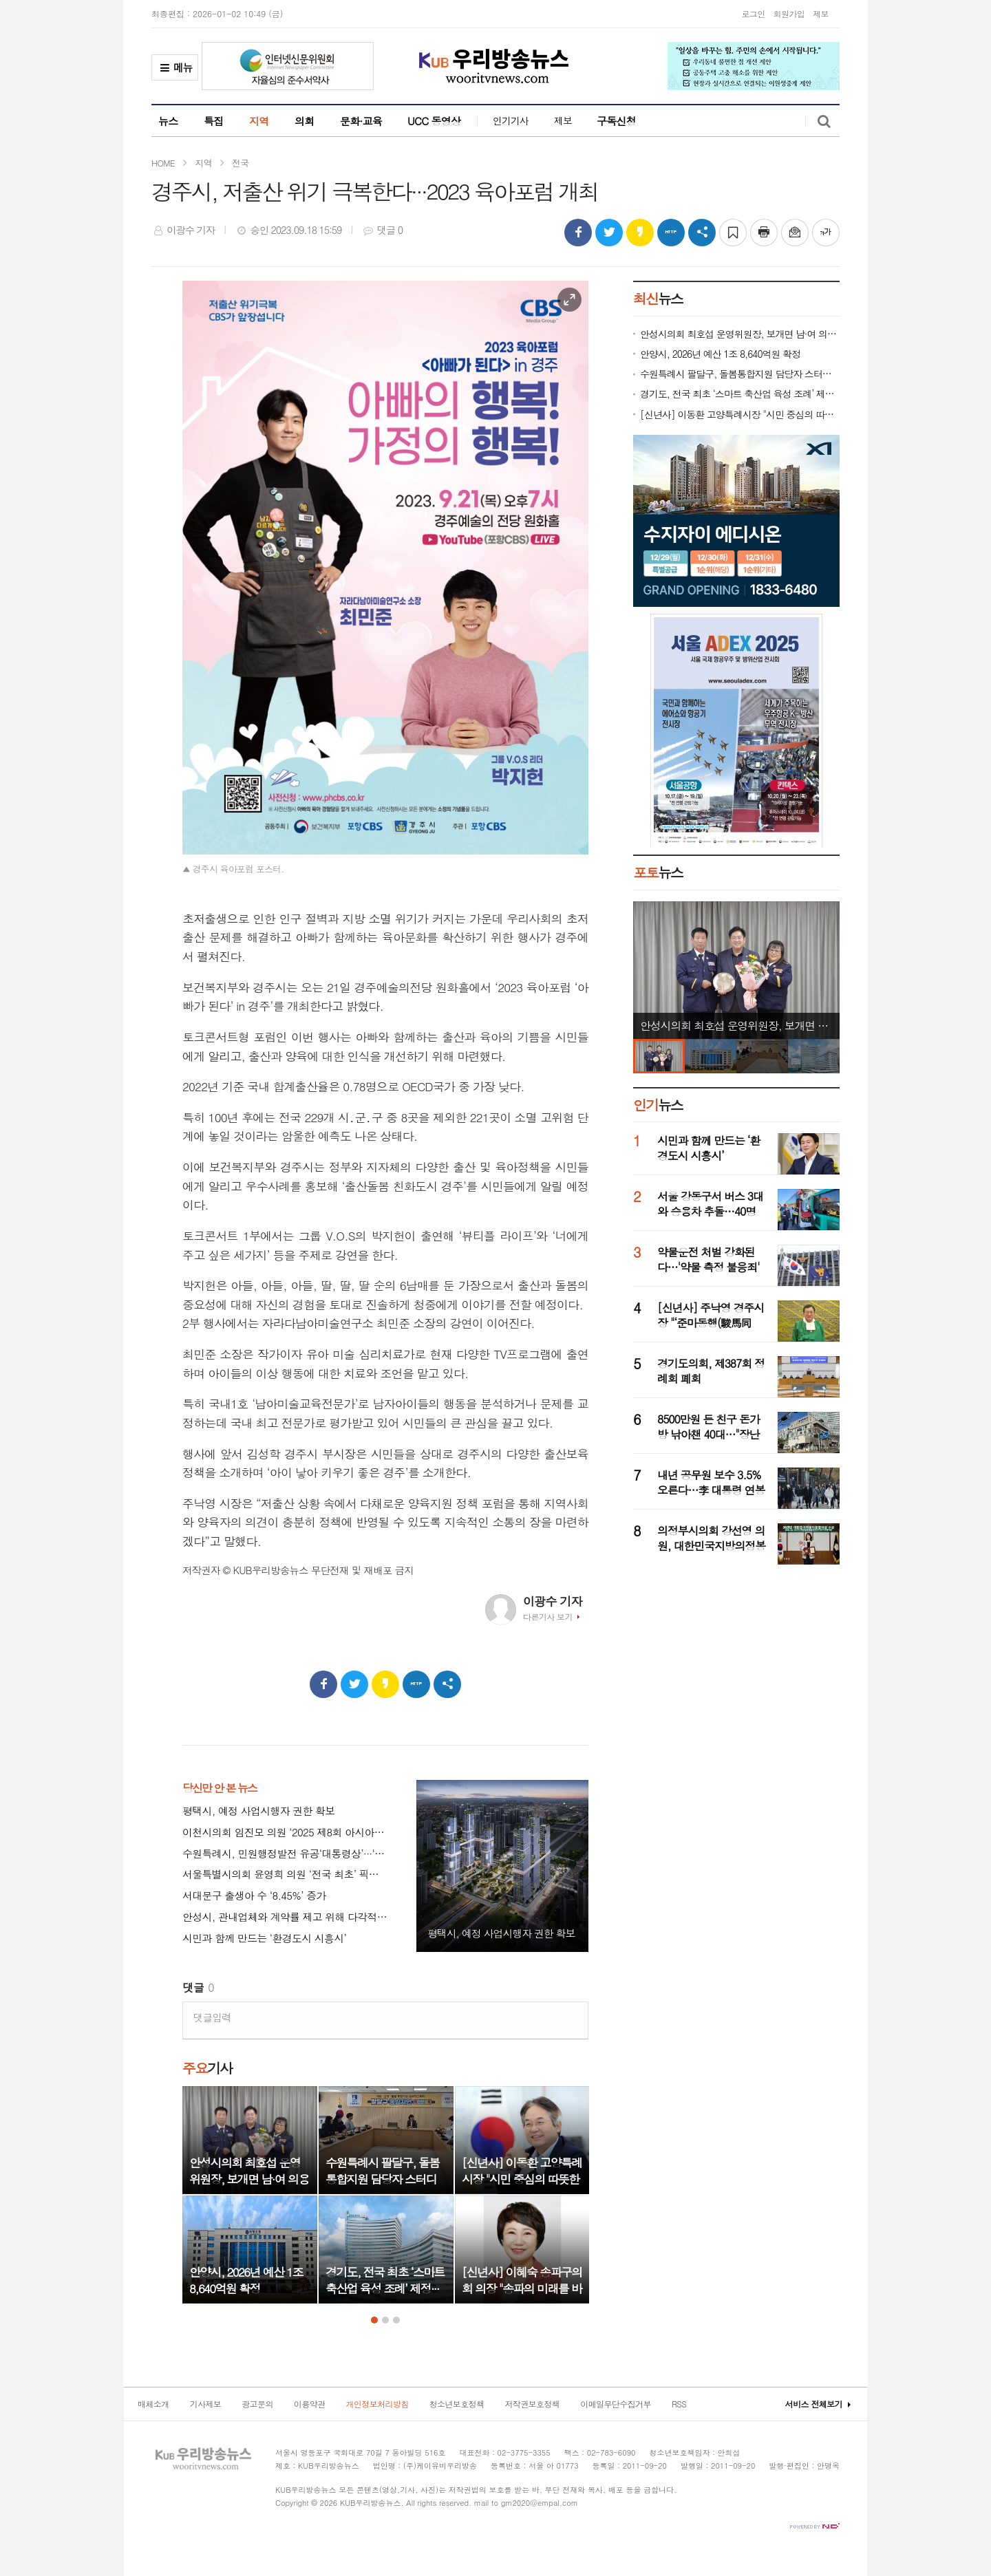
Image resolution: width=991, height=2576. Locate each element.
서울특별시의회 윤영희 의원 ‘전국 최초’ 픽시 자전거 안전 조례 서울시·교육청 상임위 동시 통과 (285, 1874)
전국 (240, 162)
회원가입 (789, 13)
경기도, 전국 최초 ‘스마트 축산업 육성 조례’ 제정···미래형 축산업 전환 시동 (740, 393)
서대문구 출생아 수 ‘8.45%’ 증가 (254, 1895)
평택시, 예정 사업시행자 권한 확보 (258, 1811)
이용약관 (310, 2403)
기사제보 (206, 2403)
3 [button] (396, 2320)
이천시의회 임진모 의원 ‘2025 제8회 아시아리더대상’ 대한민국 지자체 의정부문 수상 (285, 1832)
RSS (679, 2403)
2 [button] (385, 2320)
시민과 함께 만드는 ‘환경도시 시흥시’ (264, 1938)
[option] (249, 2195)
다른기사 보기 (548, 1616)
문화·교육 (361, 121)
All (410, 2503)
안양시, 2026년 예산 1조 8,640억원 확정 (720, 354)
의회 (305, 121)
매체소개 (153, 2403)
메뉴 (175, 70)
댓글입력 (212, 2017)
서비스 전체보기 (813, 2403)
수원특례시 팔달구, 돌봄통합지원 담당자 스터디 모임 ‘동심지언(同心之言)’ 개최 (740, 373)
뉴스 (168, 121)
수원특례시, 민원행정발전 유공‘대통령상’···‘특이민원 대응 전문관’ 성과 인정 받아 (285, 1853)
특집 (214, 121)
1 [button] (374, 2320)
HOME (163, 162)
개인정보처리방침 (376, 2403)
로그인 (753, 13)
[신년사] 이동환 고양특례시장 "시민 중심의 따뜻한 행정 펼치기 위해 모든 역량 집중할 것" (740, 414)
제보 (821, 13)
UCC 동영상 (433, 121)
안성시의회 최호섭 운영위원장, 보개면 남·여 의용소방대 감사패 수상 (740, 334)
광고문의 (257, 2403)
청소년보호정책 (456, 2403)
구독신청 (616, 121)
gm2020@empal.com (539, 2503)
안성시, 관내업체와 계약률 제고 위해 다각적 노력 (285, 1917)
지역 (259, 121)
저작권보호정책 (532, 2403)
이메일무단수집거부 (615, 2403)
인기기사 (511, 120)
